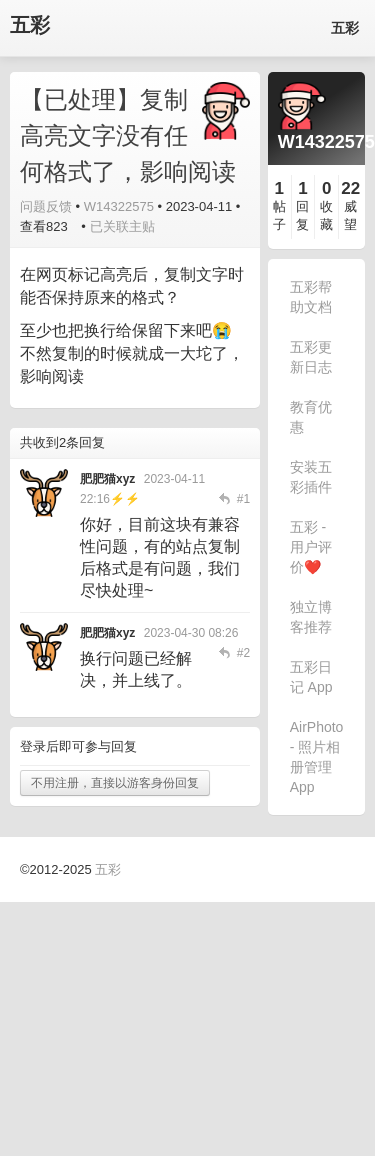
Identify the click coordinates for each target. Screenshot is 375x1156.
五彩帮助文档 (311, 297)
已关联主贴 (122, 226)
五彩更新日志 (311, 357)
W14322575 (119, 206)
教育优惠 (311, 417)
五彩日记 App (311, 677)
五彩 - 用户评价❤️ (311, 547)
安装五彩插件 (311, 477)
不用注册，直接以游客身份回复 (115, 783)
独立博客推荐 (311, 617)
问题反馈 (46, 206)
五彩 (30, 25)
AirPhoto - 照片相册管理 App (317, 757)
